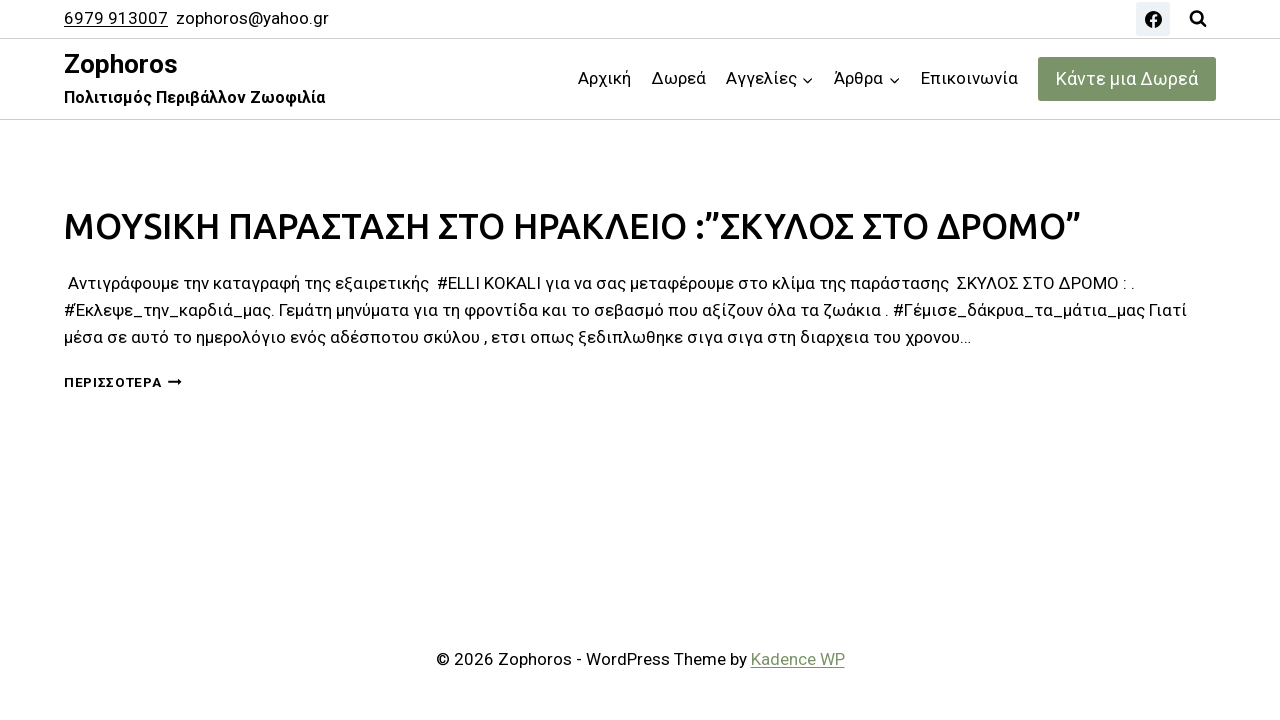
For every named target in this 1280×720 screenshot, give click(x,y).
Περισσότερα (123, 382)
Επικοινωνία (969, 78)
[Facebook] (1153, 19)
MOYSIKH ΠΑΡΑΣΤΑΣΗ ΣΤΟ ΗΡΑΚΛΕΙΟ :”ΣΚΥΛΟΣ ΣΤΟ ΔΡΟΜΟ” (572, 226)
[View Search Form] (1198, 19)
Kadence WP (798, 659)
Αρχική (604, 78)
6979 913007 (116, 18)
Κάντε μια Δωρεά (1127, 78)
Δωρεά (679, 78)
